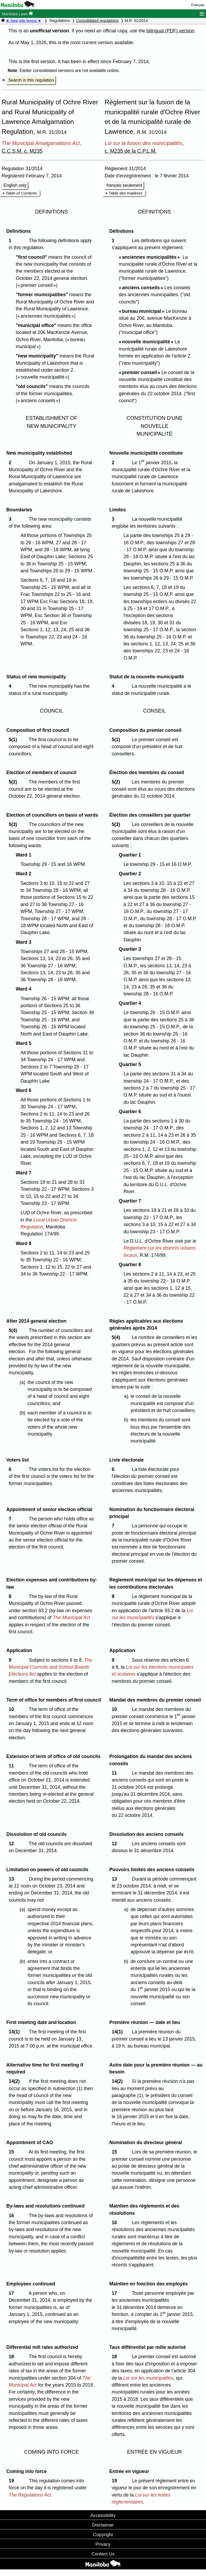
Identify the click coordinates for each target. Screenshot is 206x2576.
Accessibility (103, 2515)
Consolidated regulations (97, 20)
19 (12, 2480)
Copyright (103, 2534)
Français (197, 5)
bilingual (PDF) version (170, 30)
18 (12, 2356)
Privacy (103, 2544)
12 (12, 1843)
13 (12, 1879)
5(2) (14, 782)
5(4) (14, 1330)
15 (12, 2152)
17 (12, 2293)
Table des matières (125, 193)
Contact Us (102, 2553)
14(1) (15, 2031)
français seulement (124, 185)
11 (12, 1765)
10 (12, 1709)
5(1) (14, 739)
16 (12, 2215)
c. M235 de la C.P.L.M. (131, 151)
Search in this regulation (31, 80)
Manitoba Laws (17, 13)
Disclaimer (103, 2525)
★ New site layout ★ (23, 20)
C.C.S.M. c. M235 (22, 151)
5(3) (14, 824)
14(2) (15, 2081)
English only (14, 185)
